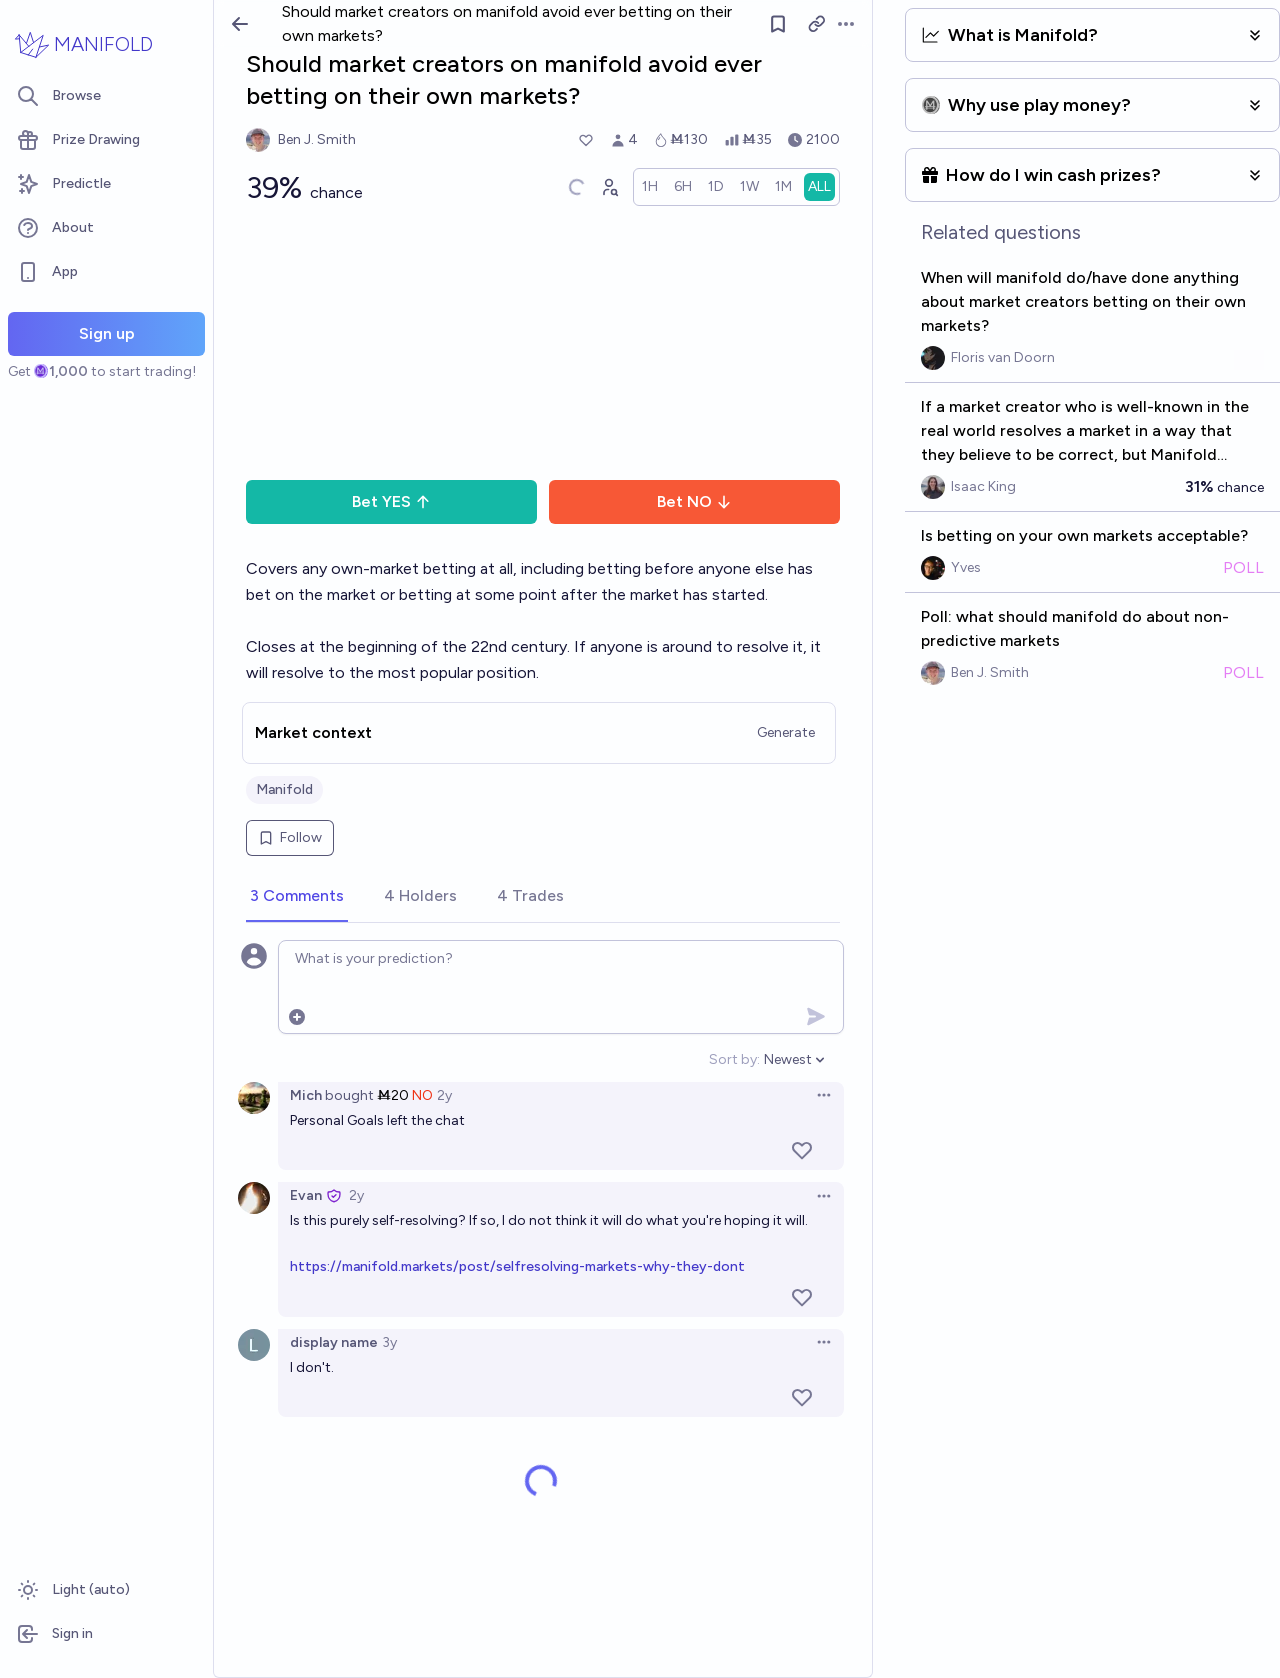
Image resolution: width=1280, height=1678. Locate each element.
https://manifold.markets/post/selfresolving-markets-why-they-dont (517, 1266)
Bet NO (694, 501)
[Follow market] (779, 24)
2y (444, 1095)
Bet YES (391, 501)
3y (389, 1342)
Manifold (284, 789)
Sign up (107, 333)
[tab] (297, 897)
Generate (786, 732)
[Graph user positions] (609, 187)
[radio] (650, 187)
